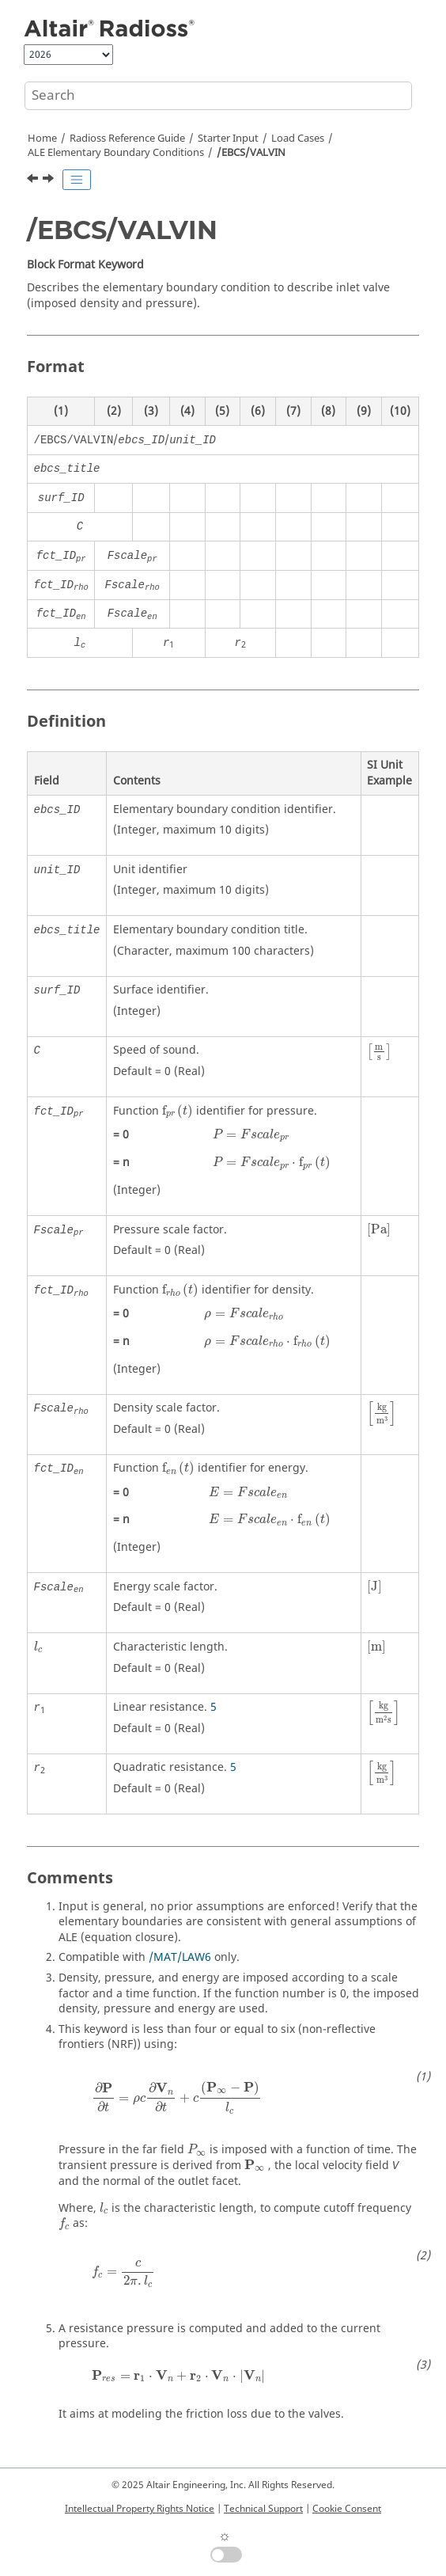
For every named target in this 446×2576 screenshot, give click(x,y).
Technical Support (263, 2509)
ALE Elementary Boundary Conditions (116, 153)
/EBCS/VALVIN (251, 153)
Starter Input (228, 138)
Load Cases (297, 138)
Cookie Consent (346, 2509)
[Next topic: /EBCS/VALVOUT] (49, 180)
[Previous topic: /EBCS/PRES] (34, 180)
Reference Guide (127, 138)
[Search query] (218, 96)
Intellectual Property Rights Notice (139, 2509)
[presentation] (379, 1052)
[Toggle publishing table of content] (76, 179)
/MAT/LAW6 (180, 1957)
